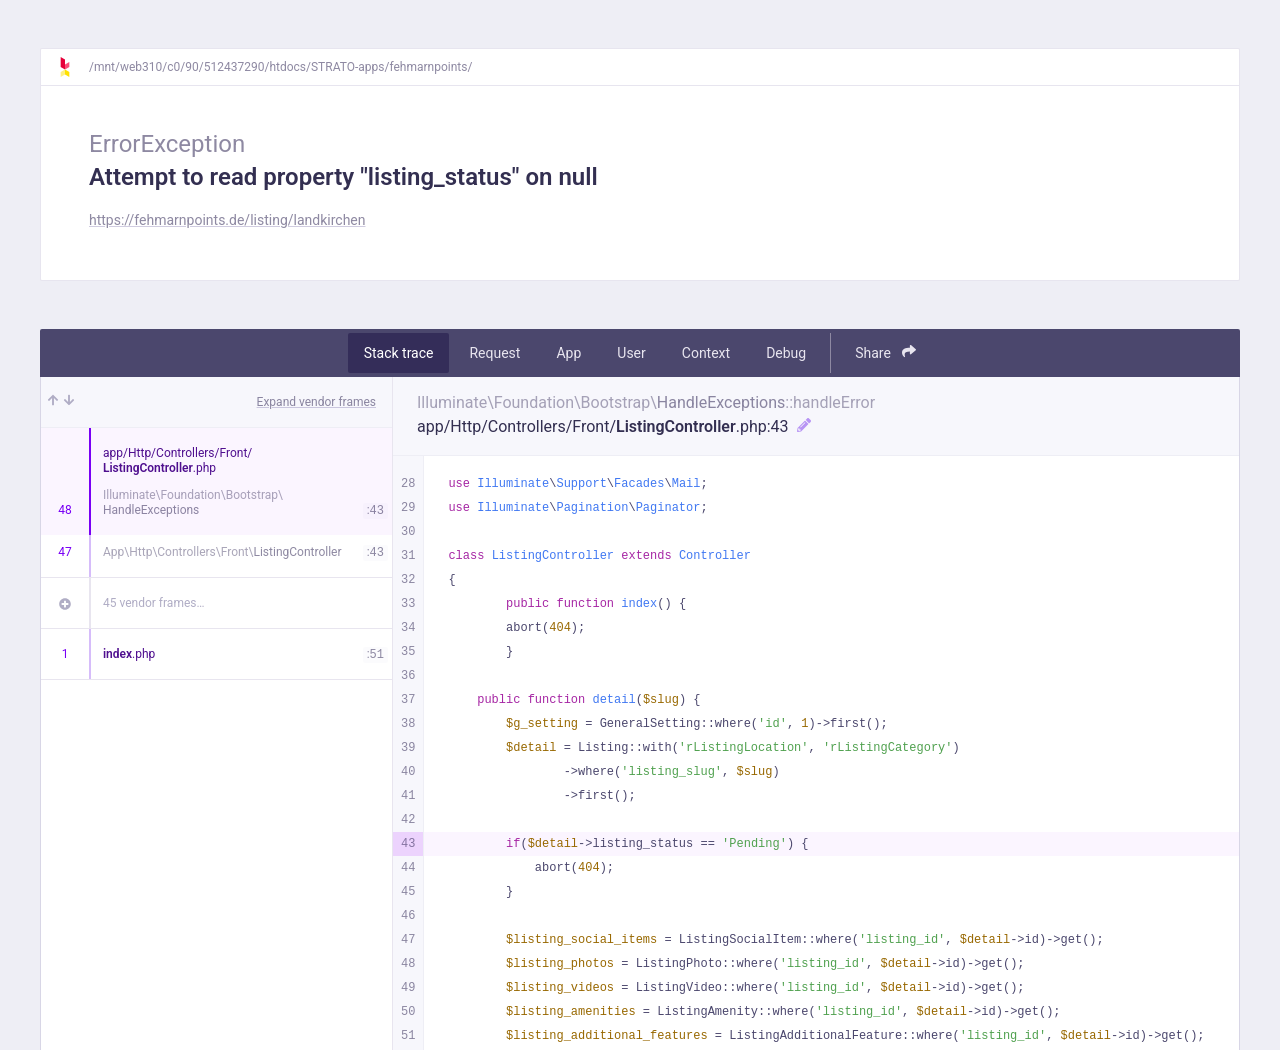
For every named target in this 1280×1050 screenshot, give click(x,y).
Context (706, 353)
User (631, 353)
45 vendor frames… (153, 603)
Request (494, 353)
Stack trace (399, 353)
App (568, 353)
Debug (786, 353)
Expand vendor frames (316, 402)
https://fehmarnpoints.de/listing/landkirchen (227, 220)
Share (885, 352)
